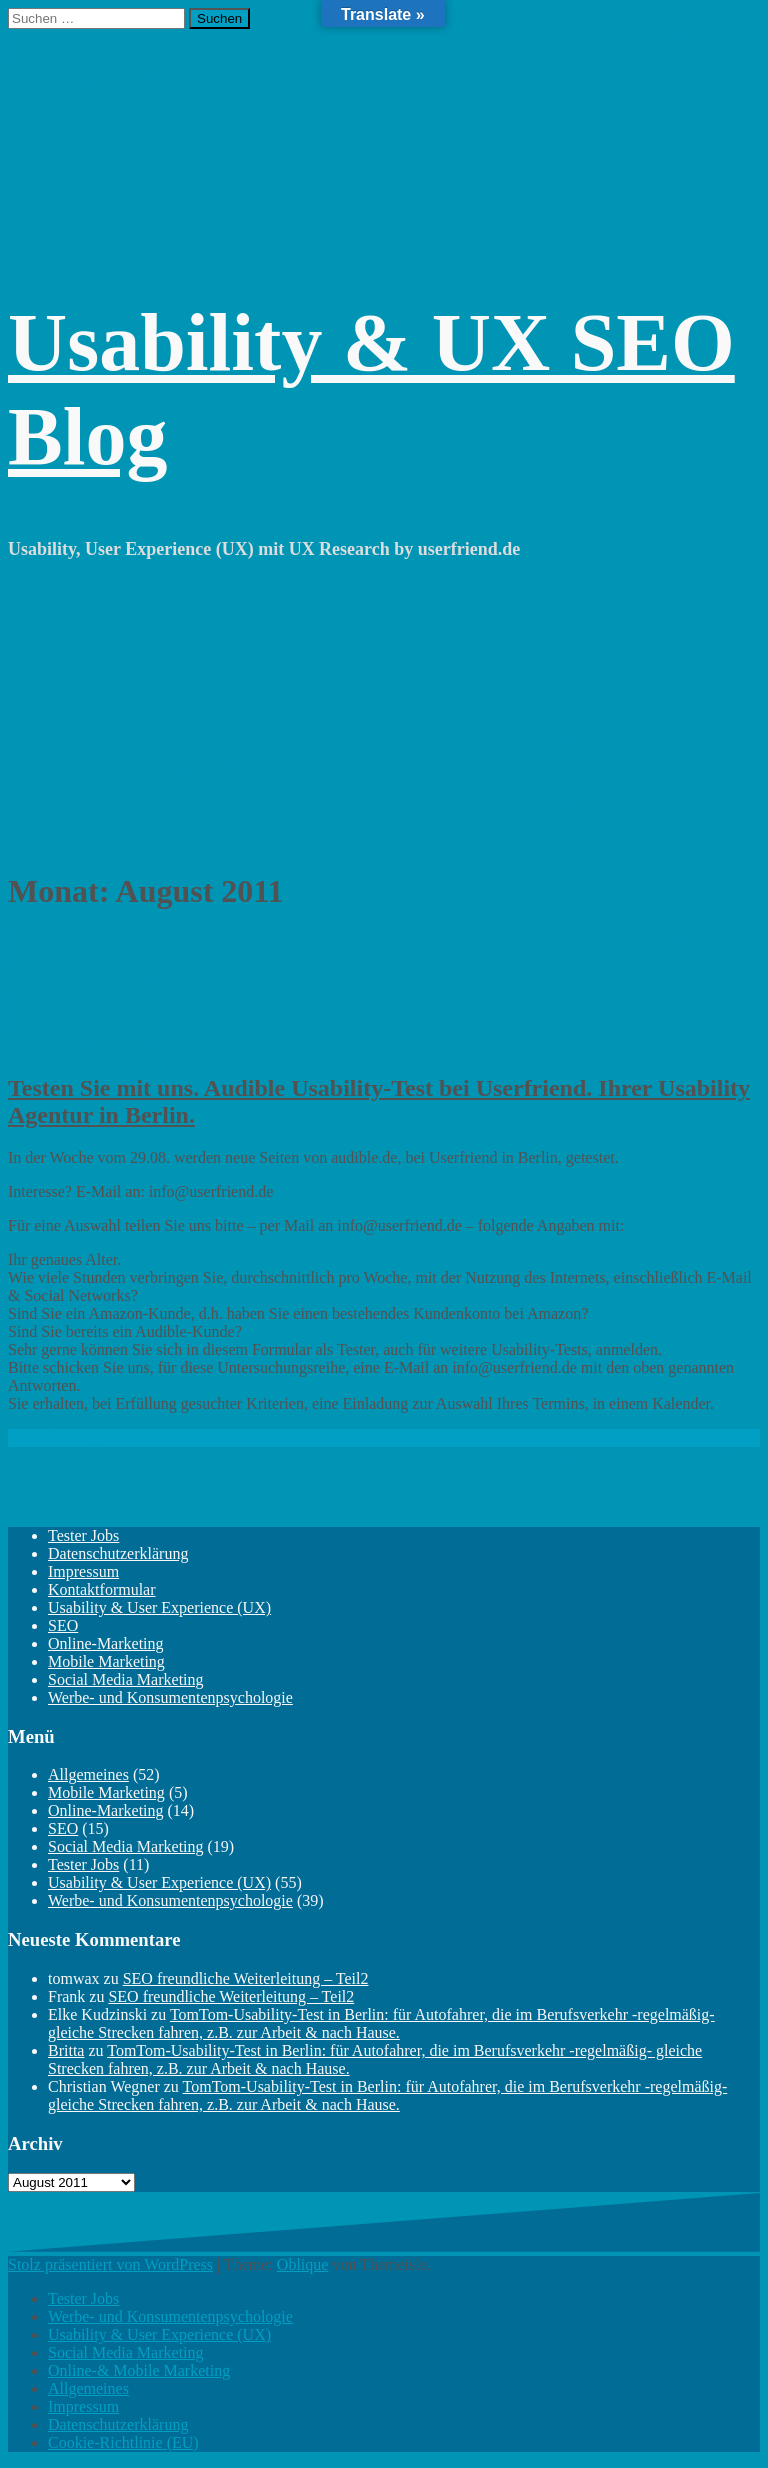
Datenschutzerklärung (118, 1553)
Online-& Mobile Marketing (139, 2370)
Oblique (303, 2264)
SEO (63, 1625)
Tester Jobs (83, 1535)
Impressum (83, 1571)
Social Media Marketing (126, 1679)
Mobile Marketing (106, 1661)
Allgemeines (88, 1774)
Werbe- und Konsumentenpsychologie (170, 1697)
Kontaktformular (102, 1589)
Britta (66, 2050)
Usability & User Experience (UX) (159, 1607)
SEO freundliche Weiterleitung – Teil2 (246, 1978)
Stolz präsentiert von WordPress (110, 2264)
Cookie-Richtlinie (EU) (123, 2442)
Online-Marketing (106, 1643)
